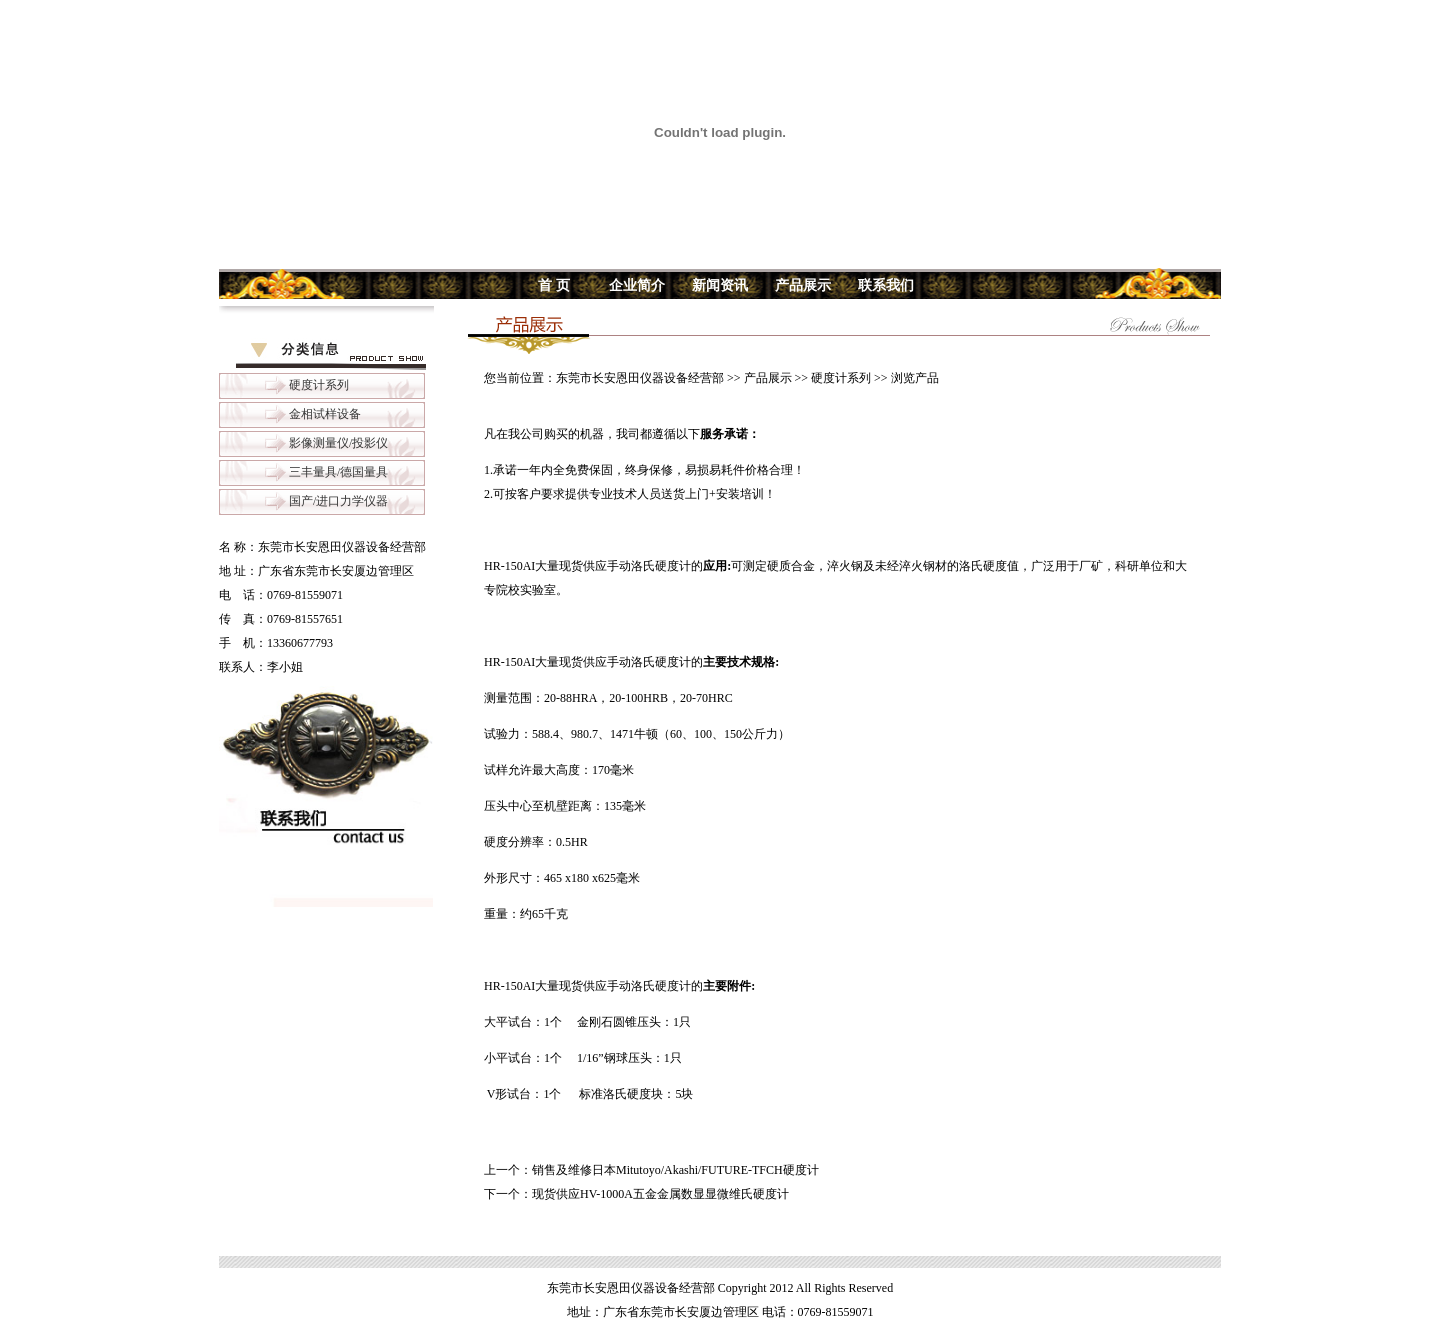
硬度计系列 (319, 385)
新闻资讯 (720, 285)
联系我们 (886, 285)
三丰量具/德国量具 (338, 472)
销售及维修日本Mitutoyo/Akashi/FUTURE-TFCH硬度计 (675, 1170)
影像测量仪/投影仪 (338, 443)
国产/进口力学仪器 (338, 501)
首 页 (554, 285)
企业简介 (637, 285)
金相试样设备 (325, 414)
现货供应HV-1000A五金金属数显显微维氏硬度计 (660, 1194)
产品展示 (803, 285)
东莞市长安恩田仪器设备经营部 (640, 378)
